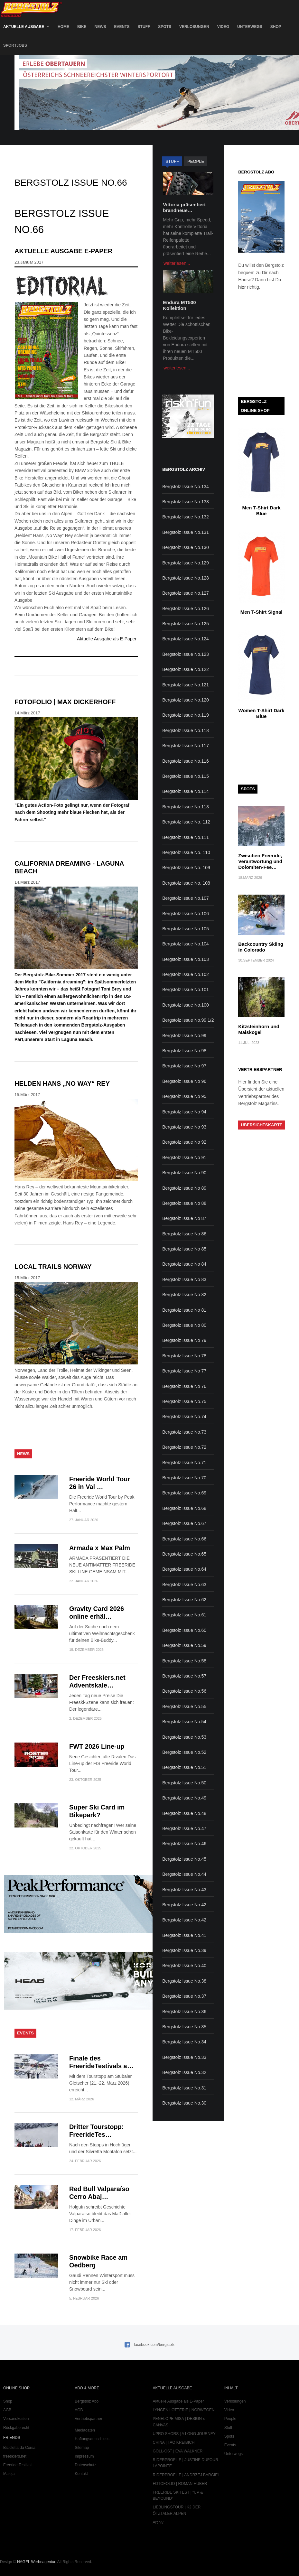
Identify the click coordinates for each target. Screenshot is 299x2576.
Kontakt (81, 2473)
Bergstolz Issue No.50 (184, 1782)
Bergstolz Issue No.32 (184, 2072)
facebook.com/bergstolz (154, 2344)
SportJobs (15, 45)
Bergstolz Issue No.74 (184, 1416)
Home (63, 26)
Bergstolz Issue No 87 (184, 1218)
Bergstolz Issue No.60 (184, 1630)
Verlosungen (194, 26)
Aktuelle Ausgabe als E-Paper (106, 638)
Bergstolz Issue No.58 (184, 1660)
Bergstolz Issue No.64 (184, 1569)
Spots (164, 26)
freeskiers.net (14, 2456)
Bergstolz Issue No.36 (184, 2011)
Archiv (158, 2522)
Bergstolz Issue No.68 (184, 1508)
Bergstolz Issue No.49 (184, 1797)
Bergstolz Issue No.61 (184, 1614)
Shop (275, 26)
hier (242, 287)
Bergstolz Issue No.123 (185, 654)
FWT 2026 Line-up (96, 1746)
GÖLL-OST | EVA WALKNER (178, 2451)
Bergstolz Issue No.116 (185, 761)
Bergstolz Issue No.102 (185, 974)
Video (223, 26)
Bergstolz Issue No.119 (185, 715)
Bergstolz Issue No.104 (185, 943)
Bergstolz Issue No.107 (185, 898)
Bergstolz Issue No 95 (184, 1096)
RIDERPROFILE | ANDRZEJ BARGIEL (186, 2475)
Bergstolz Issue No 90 (184, 1172)
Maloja (8, 2473)
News (100, 26)
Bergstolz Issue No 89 (184, 1188)
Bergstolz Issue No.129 (185, 562)
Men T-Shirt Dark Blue (261, 510)
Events (122, 26)
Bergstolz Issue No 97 (184, 1065)
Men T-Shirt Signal (261, 612)
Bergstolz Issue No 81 (184, 1310)
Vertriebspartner (88, 2418)
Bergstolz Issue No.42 (184, 1904)
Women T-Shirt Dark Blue (261, 713)
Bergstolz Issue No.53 (184, 1737)
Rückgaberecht (16, 2427)
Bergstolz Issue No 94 (184, 1111)
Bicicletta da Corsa (19, 2447)
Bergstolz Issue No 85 (184, 1248)
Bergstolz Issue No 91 (184, 1157)
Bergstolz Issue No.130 (185, 547)
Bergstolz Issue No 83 (184, 1279)
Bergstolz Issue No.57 (184, 1676)
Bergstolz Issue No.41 (184, 1935)
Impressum (84, 2456)
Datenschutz (85, 2465)
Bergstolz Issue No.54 (184, 1721)
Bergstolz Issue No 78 (184, 1355)
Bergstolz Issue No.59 (184, 1645)
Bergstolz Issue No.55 (184, 1706)
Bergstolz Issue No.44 (184, 1874)
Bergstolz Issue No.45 (184, 1859)
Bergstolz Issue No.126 (185, 608)
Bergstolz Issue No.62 (184, 1599)
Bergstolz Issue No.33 (184, 2057)
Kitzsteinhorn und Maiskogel (258, 1029)
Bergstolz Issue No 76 (184, 1386)
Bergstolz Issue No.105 (185, 928)
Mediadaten (85, 2430)
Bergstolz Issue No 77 (184, 1370)
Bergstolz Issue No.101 (185, 989)
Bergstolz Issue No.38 (184, 1981)
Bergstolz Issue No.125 (185, 623)
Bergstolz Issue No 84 (184, 1264)
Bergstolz (31, 9)
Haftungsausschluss (92, 2439)
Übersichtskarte (261, 1124)
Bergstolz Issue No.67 (184, 1523)
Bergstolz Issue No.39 (184, 1950)
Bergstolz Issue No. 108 (186, 883)
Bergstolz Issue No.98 (184, 1050)
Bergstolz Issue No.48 (184, 1813)
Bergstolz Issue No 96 (184, 1081)
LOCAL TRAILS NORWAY (53, 1266)
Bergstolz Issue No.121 (185, 684)
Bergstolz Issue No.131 (185, 532)
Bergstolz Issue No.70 (184, 1477)
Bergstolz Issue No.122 (185, 669)
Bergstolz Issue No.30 (184, 2103)
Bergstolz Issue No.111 (185, 837)
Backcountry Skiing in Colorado (260, 947)
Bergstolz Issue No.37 (184, 1996)
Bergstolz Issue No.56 (184, 1691)
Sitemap (82, 2447)
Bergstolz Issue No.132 (185, 516)
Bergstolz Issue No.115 (185, 776)
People (230, 2418)
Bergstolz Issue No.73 (184, 1432)
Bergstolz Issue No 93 (184, 1127)
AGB (7, 2410)
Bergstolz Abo (86, 2401)
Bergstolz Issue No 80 (184, 1325)
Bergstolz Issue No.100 (185, 1005)
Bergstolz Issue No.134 (185, 486)
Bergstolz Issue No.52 (184, 1752)
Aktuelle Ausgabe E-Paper (63, 251)
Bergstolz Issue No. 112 (186, 821)
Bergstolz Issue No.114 (185, 791)
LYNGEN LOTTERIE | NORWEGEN (184, 2410)
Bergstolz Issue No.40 (184, 1965)
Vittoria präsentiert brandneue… (184, 207)
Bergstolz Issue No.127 (185, 593)
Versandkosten (16, 2418)
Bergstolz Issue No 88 (184, 1203)
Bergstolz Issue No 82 (184, 1294)
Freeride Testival (17, 2465)
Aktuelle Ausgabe (23, 26)
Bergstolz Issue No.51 (184, 1767)
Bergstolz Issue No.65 (184, 1554)
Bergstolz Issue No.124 (185, 638)
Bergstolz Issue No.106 (185, 913)
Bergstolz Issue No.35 (184, 2026)
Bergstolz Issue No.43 (184, 1889)
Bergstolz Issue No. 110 (186, 852)
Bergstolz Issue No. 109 (186, 867)
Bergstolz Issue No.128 (185, 578)
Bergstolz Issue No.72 (184, 1447)
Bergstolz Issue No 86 (184, 1233)
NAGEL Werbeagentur (36, 2562)
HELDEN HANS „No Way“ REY (62, 1083)
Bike (82, 26)
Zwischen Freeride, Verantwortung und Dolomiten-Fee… (260, 861)
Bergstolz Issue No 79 (184, 1340)
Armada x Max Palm (99, 1547)
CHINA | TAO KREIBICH (174, 2442)
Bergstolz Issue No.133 (185, 501)
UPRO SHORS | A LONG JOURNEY (184, 2434)
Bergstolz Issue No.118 (185, 730)
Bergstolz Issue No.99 (184, 1035)
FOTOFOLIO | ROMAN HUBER (180, 2483)
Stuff (144, 26)
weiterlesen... (177, 263)
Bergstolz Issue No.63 (184, 1584)
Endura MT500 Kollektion (179, 305)
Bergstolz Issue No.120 (185, 699)
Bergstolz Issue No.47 (184, 1828)
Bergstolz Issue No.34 (184, 2041)
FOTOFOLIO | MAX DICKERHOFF (65, 701)
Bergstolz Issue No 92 (184, 1142)
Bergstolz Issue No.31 (184, 2087)
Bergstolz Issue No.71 (184, 1462)
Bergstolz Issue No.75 (184, 1401)
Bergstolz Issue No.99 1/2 (188, 1020)
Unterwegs (249, 26)
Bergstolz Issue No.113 (185, 806)
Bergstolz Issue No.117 (185, 745)
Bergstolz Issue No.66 (184, 1538)
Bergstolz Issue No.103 (185, 959)
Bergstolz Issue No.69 (184, 1492)
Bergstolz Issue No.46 (184, 1843)
